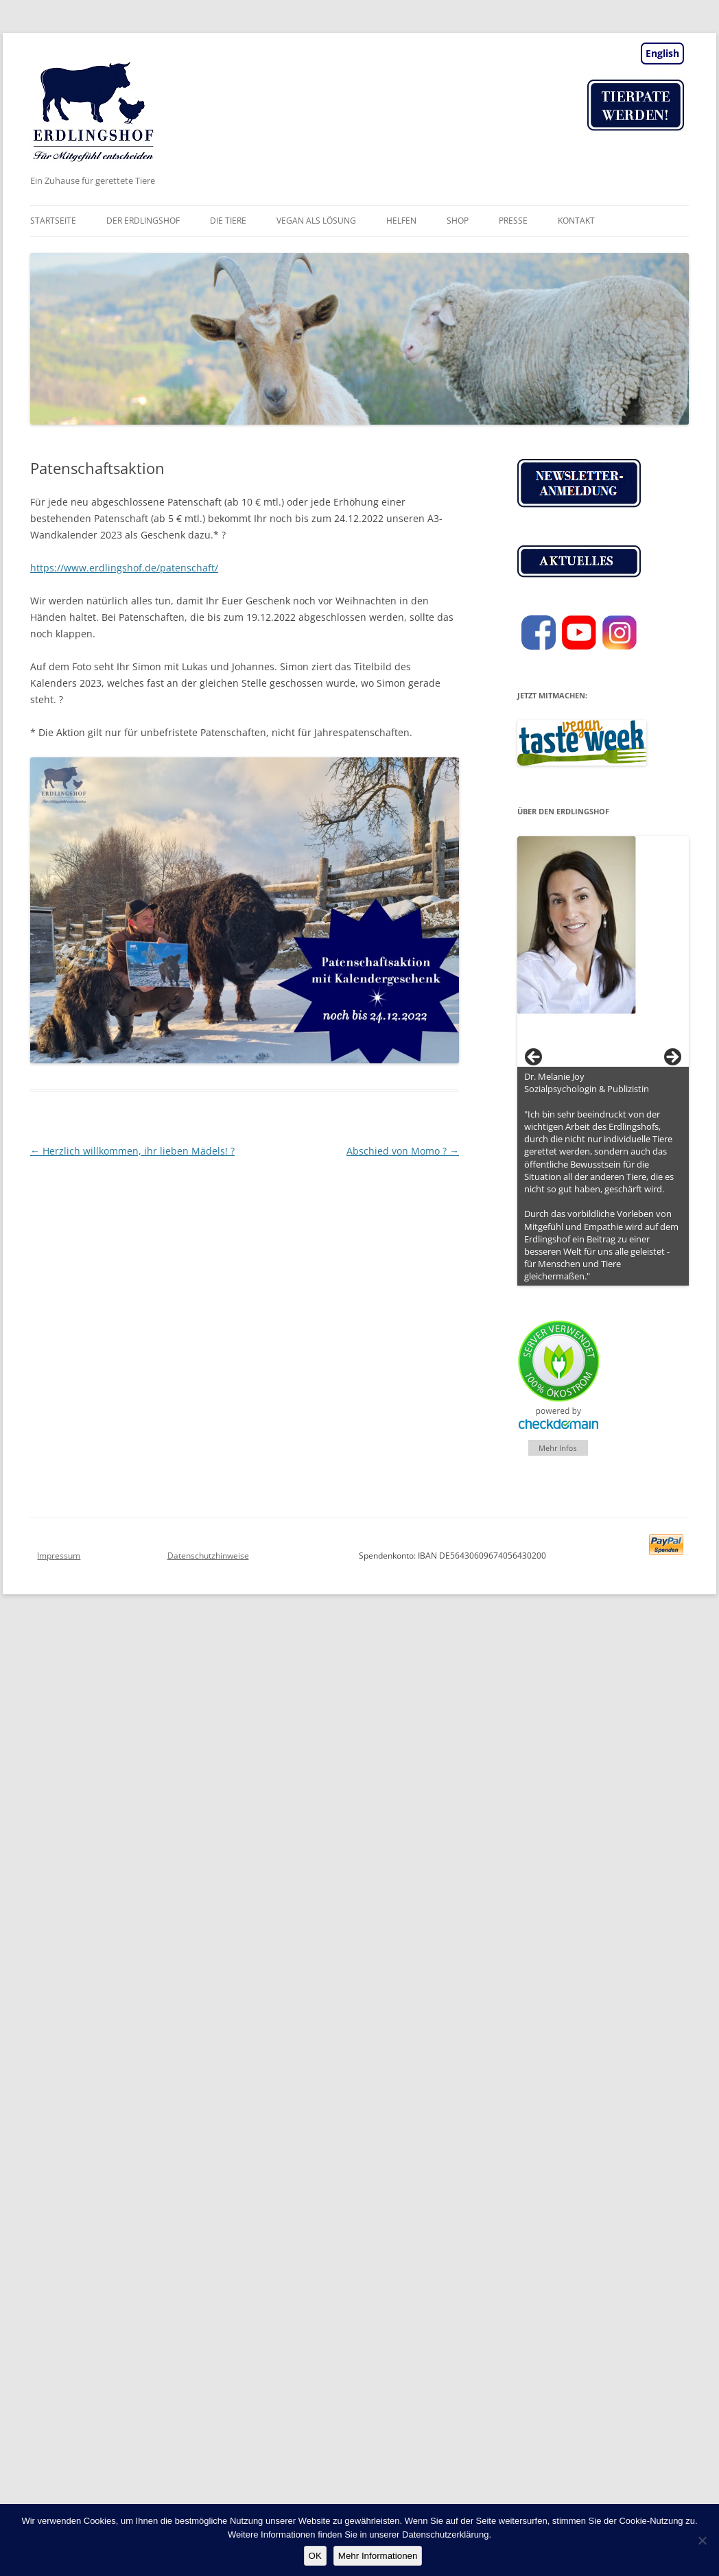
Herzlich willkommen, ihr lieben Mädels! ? (132, 1150)
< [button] (534, 1058)
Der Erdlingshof (143, 220)
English (662, 53)
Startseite (53, 220)
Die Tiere (228, 220)
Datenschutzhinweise (208, 1555)
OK (315, 2556)
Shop (458, 220)
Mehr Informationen (378, 2556)
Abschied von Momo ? (402, 1150)
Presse (513, 220)
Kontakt (576, 220)
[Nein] (702, 2540)
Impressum (58, 1555)
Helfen (401, 220)
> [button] (671, 1058)
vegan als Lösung (316, 220)
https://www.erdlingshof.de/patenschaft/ (124, 567)
